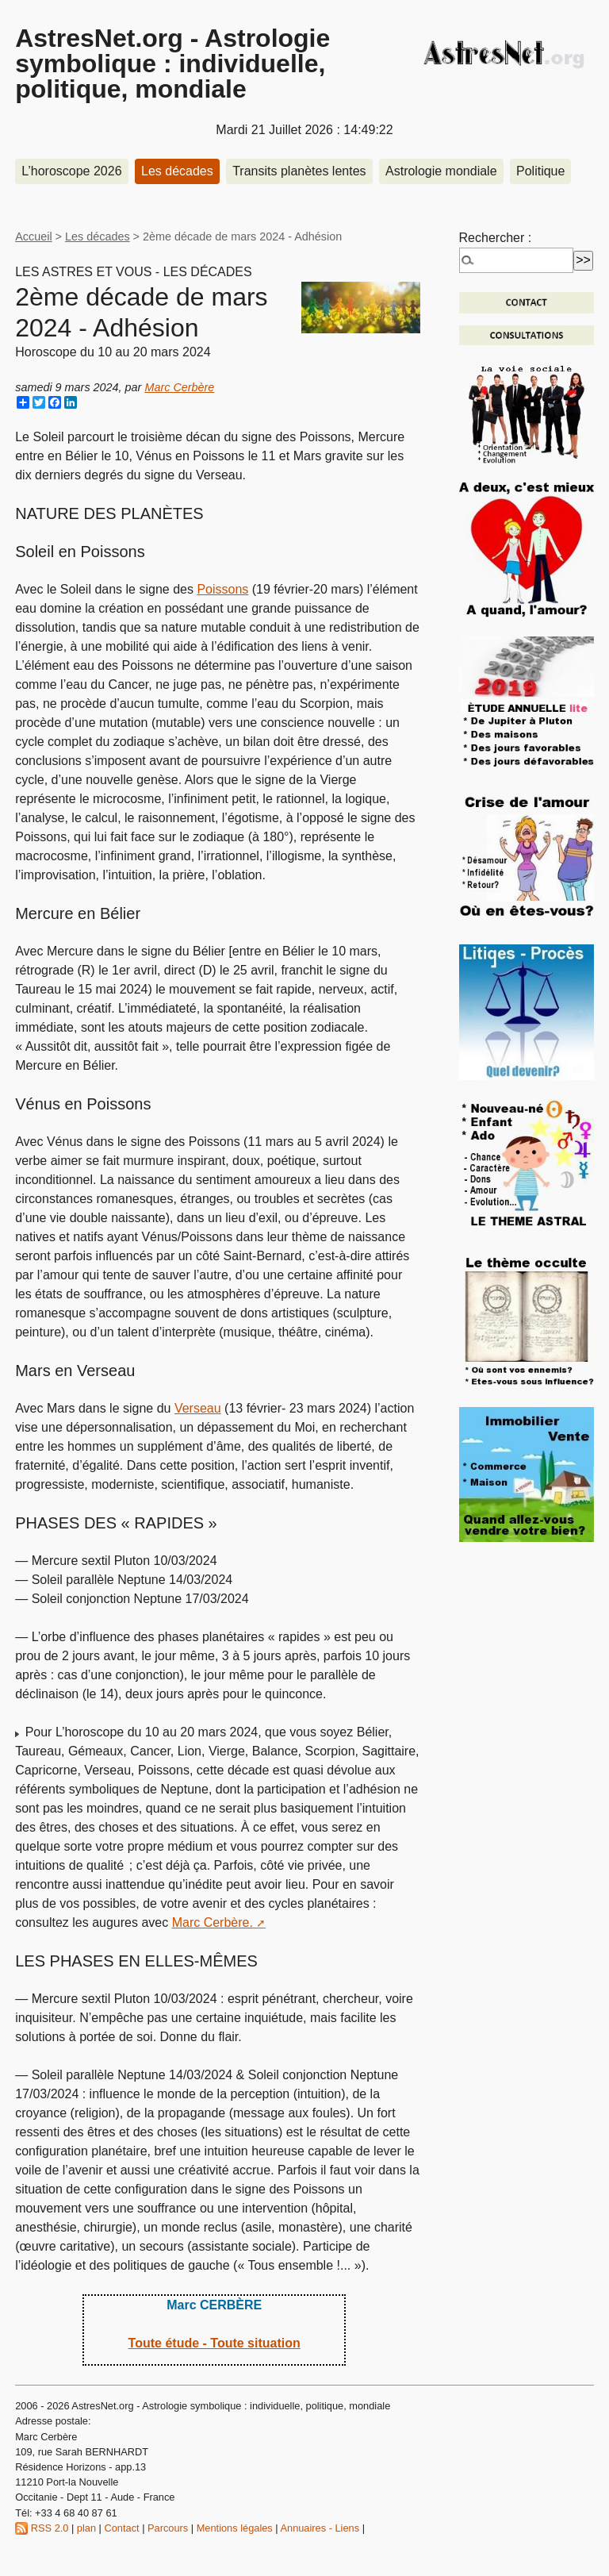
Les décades (177, 171)
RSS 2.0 (41, 2528)
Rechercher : (495, 237)
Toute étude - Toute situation (214, 2343)
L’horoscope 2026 (71, 171)
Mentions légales (235, 2528)
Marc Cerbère (179, 387)
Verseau (197, 1408)
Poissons (222, 589)
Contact (122, 2528)
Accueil (33, 236)
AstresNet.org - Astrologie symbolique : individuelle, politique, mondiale (172, 63)
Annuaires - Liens (319, 2528)
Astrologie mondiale (441, 171)
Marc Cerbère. (212, 1922)
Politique (540, 171)
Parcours (167, 2528)
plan (86, 2528)
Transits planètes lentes (299, 171)
